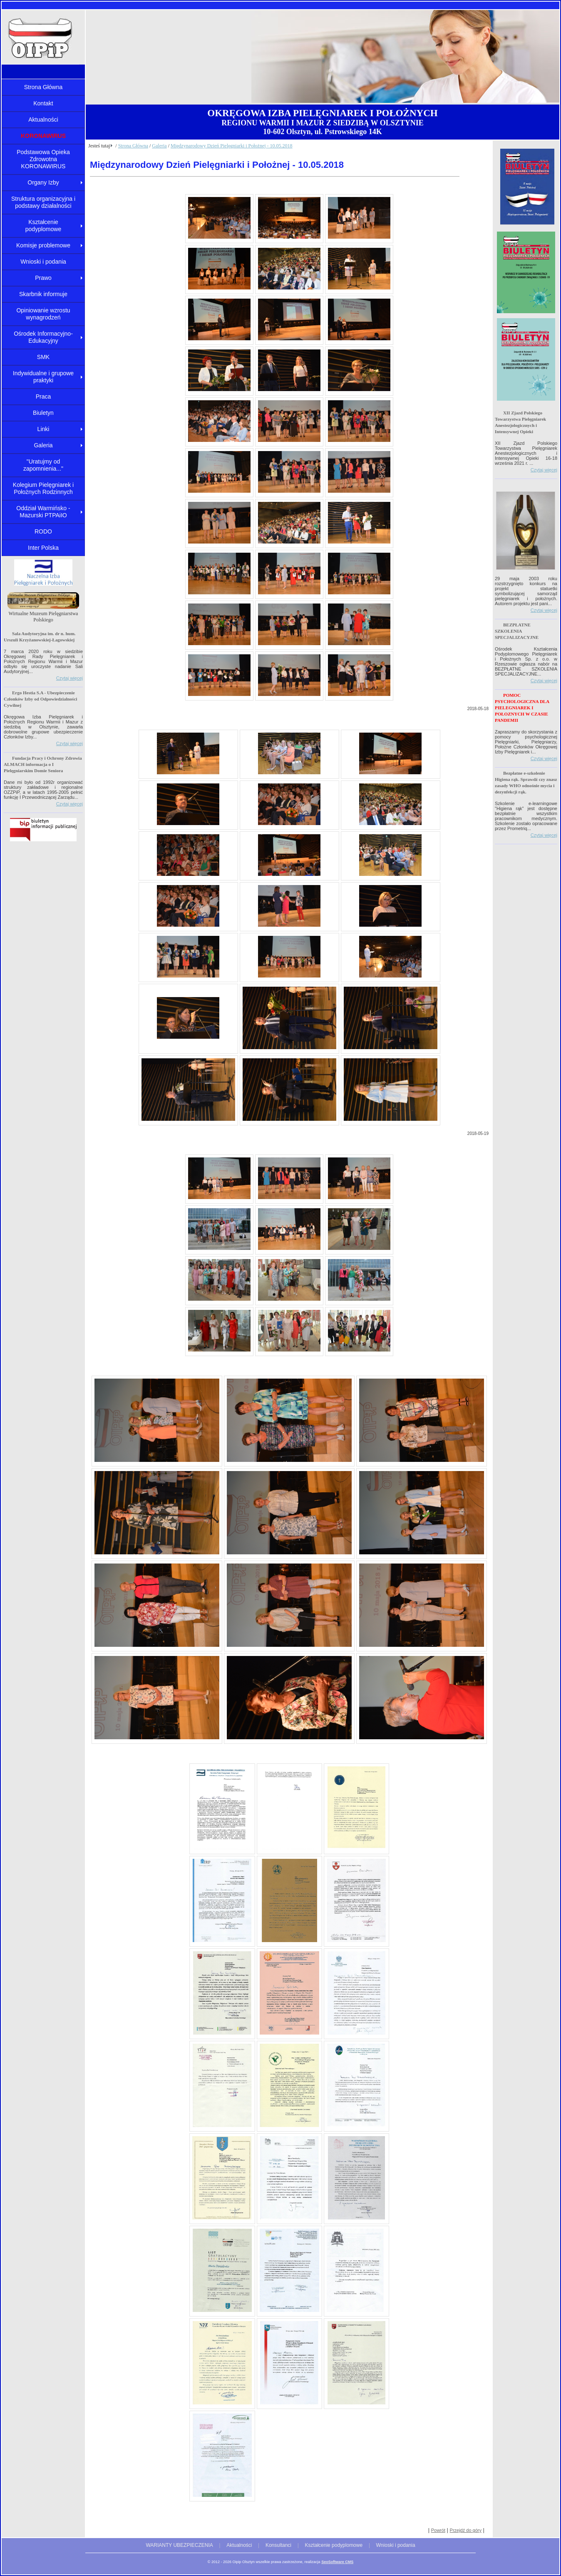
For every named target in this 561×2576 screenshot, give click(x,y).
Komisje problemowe (43, 245)
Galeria (43, 445)
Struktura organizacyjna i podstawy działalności (43, 202)
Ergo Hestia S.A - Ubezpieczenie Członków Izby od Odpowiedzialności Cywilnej (40, 699)
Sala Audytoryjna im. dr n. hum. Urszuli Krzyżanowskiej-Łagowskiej (40, 636)
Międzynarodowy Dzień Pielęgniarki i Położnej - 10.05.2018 (232, 146)
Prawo (43, 277)
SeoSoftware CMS (337, 2562)
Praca (43, 396)
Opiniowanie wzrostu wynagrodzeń (43, 314)
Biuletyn (43, 412)
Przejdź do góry (466, 2530)
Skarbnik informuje (43, 294)
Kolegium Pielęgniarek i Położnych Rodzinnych (43, 488)
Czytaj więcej (69, 678)
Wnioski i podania (43, 261)
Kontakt (43, 103)
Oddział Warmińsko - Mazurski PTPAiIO (43, 512)
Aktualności (43, 119)
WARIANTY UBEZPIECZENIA (179, 2545)
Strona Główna (43, 87)
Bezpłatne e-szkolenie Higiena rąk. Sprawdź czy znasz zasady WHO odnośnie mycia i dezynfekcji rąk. (526, 782)
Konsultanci (278, 2545)
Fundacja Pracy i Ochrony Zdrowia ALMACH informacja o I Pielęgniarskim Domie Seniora (43, 764)
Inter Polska (43, 547)
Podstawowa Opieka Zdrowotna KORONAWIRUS (43, 159)
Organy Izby (43, 182)
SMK (43, 357)
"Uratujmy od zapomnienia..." (43, 465)
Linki (43, 429)
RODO (43, 531)
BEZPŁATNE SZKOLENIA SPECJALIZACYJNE (517, 631)
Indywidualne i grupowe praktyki (43, 377)
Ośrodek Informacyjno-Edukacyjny (43, 337)
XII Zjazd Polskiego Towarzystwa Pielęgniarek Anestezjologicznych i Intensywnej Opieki (520, 422)
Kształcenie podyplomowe (43, 225)
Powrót (438, 2530)
